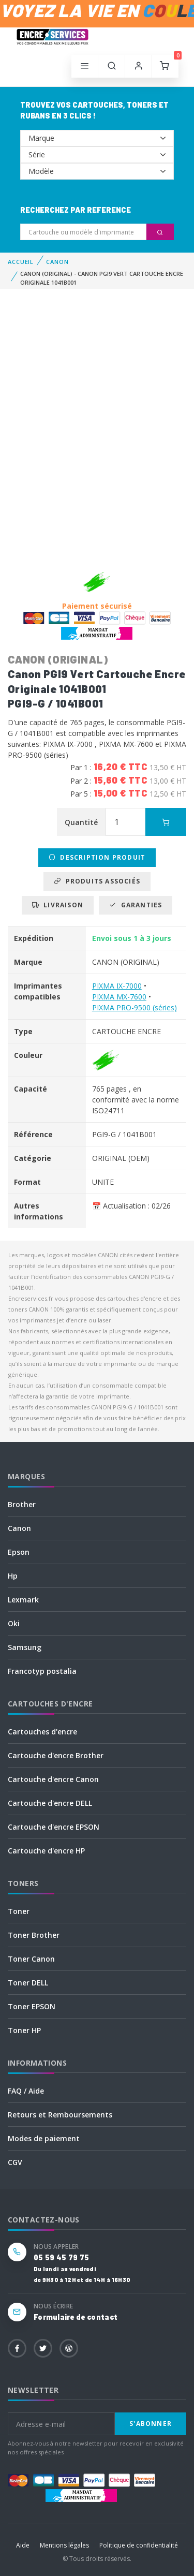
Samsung (24, 1647)
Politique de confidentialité (138, 2545)
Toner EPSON (31, 2006)
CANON (57, 262)
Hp (13, 1576)
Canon (19, 1528)
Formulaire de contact (75, 2317)
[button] (111, 66)
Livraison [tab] (57, 905)
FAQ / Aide (26, 2091)
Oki (14, 1623)
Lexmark (23, 1600)
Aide (22, 2545)
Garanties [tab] (135, 905)
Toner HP (24, 2030)
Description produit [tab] (97, 857)
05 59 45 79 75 (61, 2257)
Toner (18, 1911)
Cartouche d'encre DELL (50, 1803)
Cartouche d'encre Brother (55, 1755)
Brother (22, 1504)
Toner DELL (28, 1983)
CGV (15, 2162)
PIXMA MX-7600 (119, 997)
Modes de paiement (44, 2138)
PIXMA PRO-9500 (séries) (134, 1007)
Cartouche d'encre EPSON (53, 1827)
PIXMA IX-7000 (117, 986)
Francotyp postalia (42, 1671)
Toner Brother (33, 1935)
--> (97, 138)
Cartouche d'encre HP (46, 1851)
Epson (18, 1552)
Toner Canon (31, 1959)
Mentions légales (64, 2545)
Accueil (21, 262)
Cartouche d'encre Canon (53, 1779)
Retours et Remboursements (60, 2114)
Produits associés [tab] (97, 881)
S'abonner (150, 2423)
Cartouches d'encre (42, 1731)
